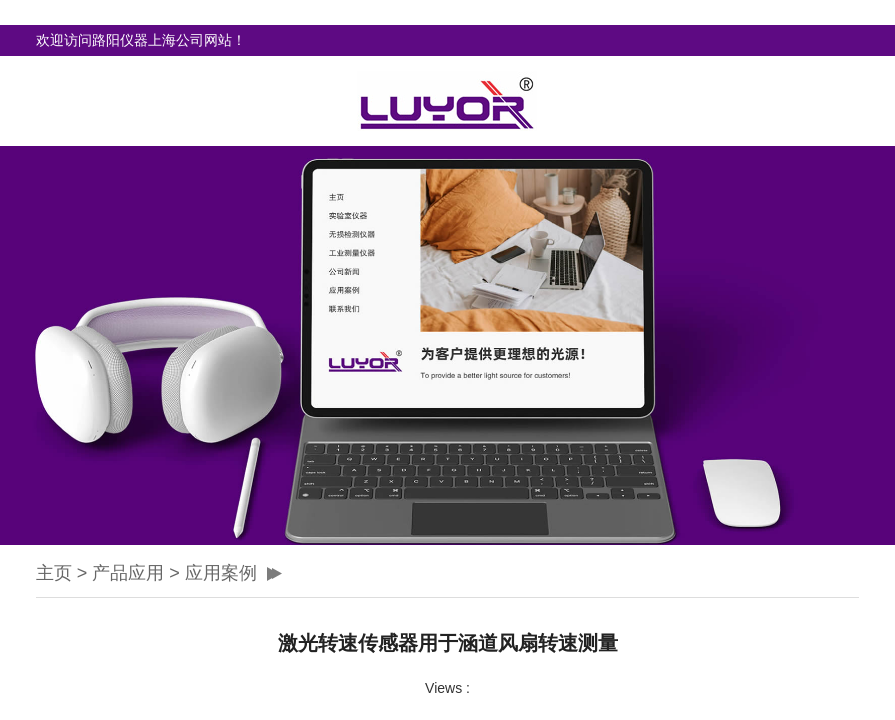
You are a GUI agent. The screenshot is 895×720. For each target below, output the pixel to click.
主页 (54, 573)
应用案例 (221, 573)
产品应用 (128, 573)
